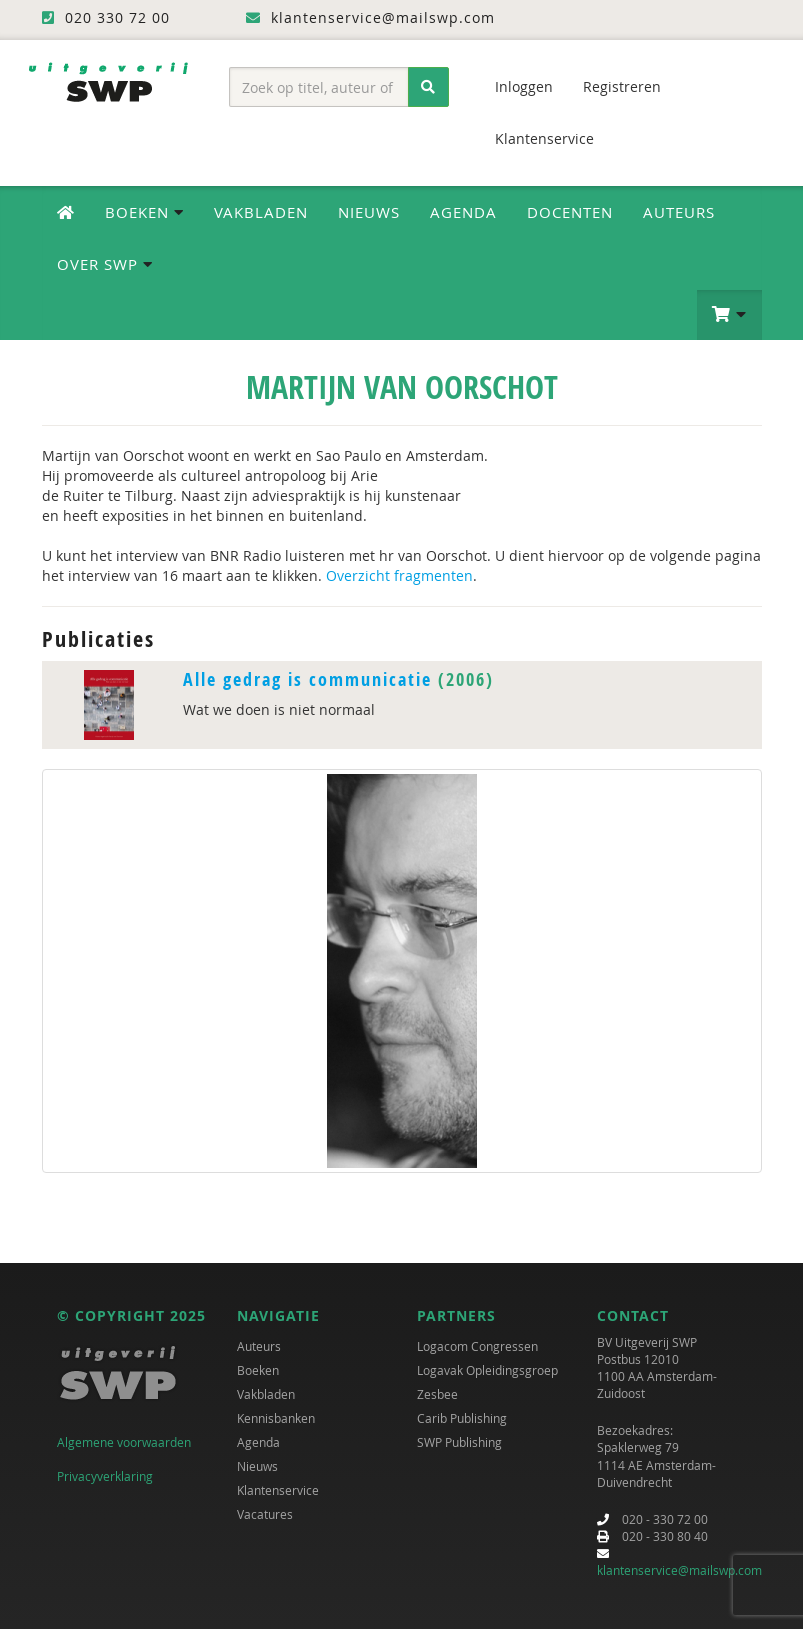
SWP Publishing (459, 1442)
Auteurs (679, 212)
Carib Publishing (462, 1418)
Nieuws (369, 212)
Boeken (258, 1370)
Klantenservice (544, 138)
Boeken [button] (144, 212)
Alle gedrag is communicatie (307, 679)
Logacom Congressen (477, 1346)
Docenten (570, 212)
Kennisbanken (276, 1418)
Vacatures (265, 1514)
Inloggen (524, 86)
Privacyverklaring (105, 1476)
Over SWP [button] (105, 264)
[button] (729, 315)
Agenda (463, 212)
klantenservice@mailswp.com (679, 1570)
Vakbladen (261, 212)
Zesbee (437, 1394)
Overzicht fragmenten (399, 575)
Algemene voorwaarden (124, 1442)
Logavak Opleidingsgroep (487, 1370)
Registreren (622, 86)
